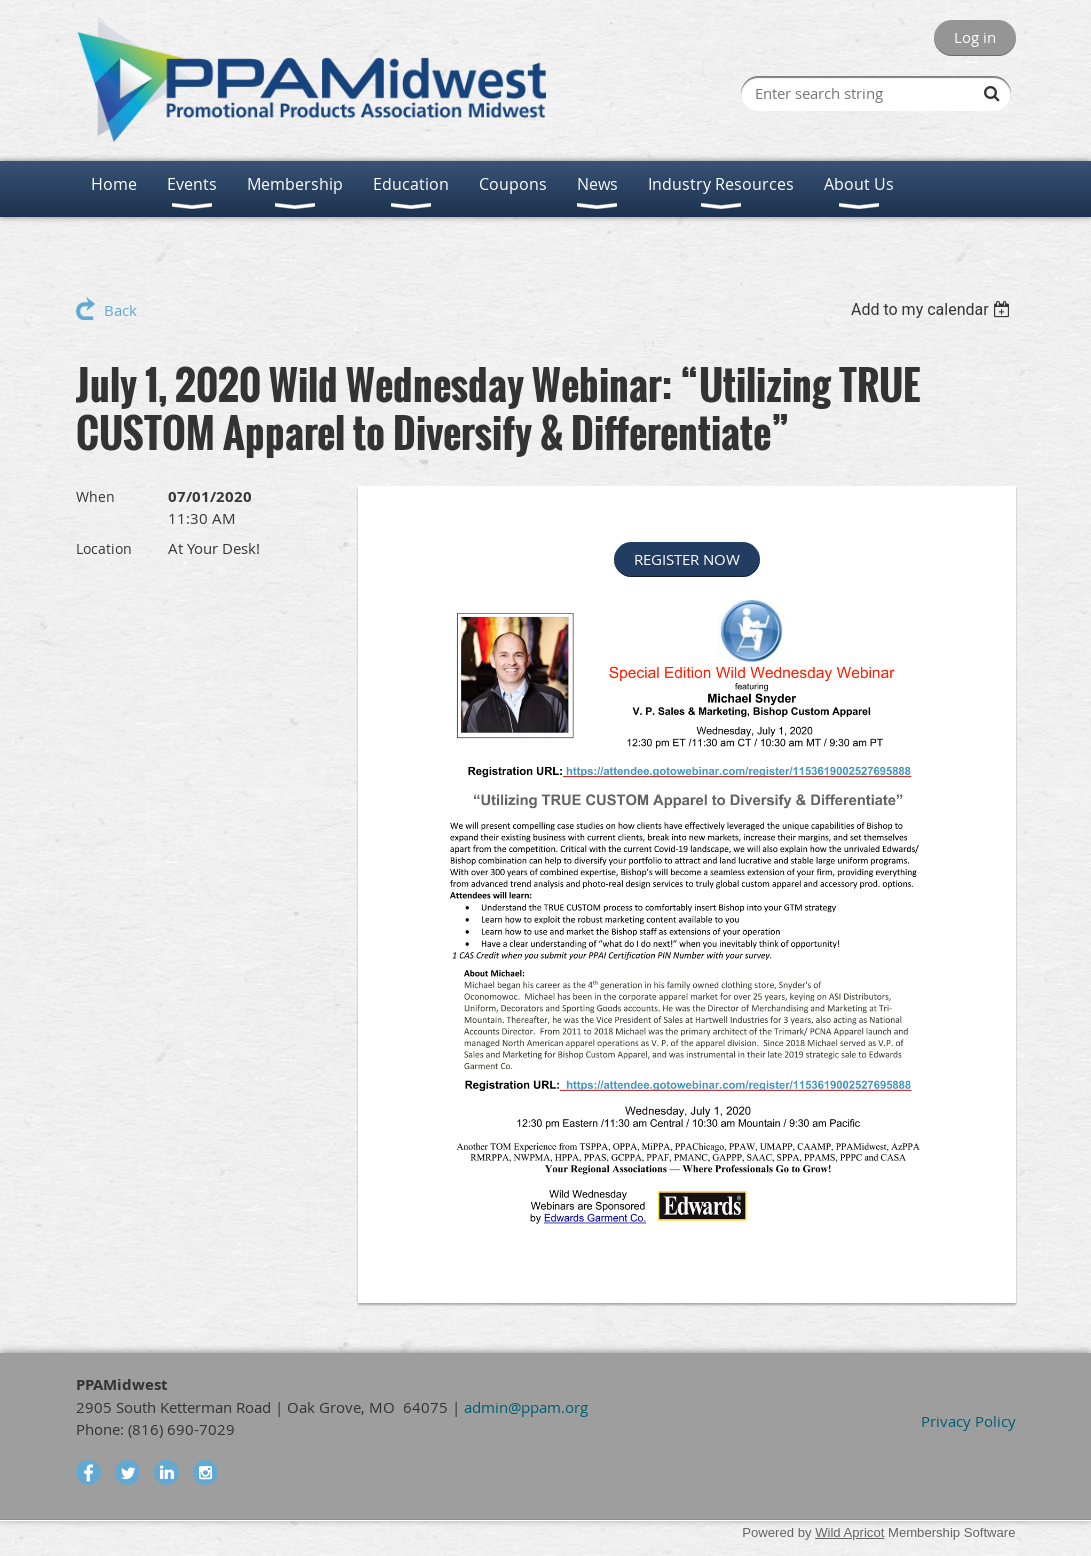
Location (104, 548)
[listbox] (933, 309)
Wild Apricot (849, 1532)
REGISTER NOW (687, 559)
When (95, 496)
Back (120, 310)
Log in (975, 37)
